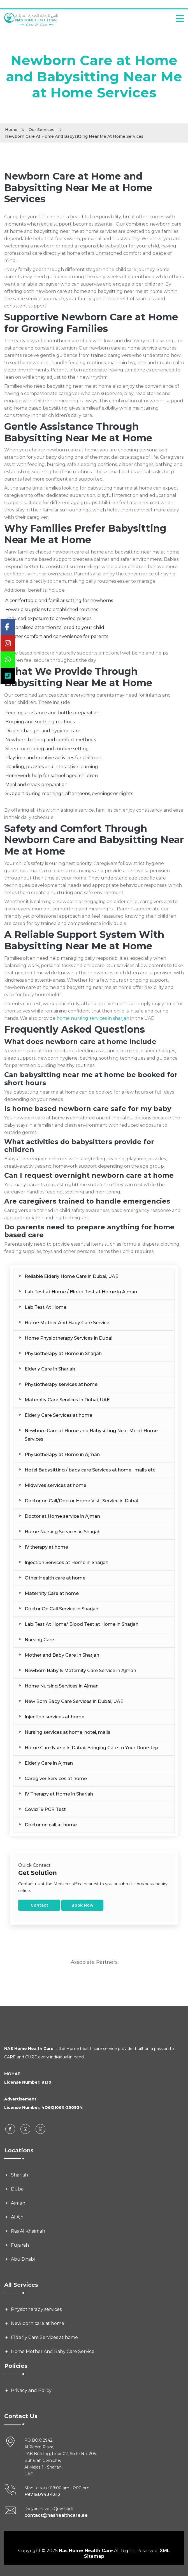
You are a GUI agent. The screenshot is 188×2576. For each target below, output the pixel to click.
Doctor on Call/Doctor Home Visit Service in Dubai (81, 1500)
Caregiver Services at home (56, 1778)
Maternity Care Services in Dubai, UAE (67, 1399)
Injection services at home (54, 1716)
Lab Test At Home (45, 1307)
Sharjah (19, 2175)
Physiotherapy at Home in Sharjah (63, 1353)
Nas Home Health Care (86, 2550)
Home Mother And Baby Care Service (67, 1322)
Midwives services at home (55, 1485)
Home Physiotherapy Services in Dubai (68, 1338)
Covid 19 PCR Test (45, 1809)
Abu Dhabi (23, 2259)
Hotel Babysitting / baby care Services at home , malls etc (90, 1470)
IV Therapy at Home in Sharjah (59, 1794)
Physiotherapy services (36, 2309)
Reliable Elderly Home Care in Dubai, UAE (71, 1276)
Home (11, 129)
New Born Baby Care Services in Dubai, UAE (74, 1701)
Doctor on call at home (51, 1824)
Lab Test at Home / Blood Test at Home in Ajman (81, 1291)
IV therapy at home (46, 1547)
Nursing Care (39, 1639)
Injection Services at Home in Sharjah (66, 1562)
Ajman (18, 2203)
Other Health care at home (55, 1578)
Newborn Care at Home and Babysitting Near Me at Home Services (91, 1435)
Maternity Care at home (52, 1593)
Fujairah (20, 2245)
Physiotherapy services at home (61, 1384)
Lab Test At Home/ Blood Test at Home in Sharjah (81, 1624)
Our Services (41, 129)
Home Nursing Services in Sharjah (63, 1531)
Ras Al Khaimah (28, 2231)
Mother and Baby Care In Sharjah (62, 1655)
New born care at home (37, 2323)
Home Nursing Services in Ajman (62, 1686)
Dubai (17, 2189)
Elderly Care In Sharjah (50, 1369)
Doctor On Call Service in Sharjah (61, 1608)
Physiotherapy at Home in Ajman (62, 1454)
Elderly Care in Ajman (49, 1763)
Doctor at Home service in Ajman (62, 1516)
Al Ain (17, 2217)
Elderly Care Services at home (58, 1415)
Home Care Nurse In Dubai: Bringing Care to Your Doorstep (91, 1747)
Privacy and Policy (31, 2390)
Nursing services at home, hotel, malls (67, 1732)
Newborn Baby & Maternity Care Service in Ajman (80, 1670)
